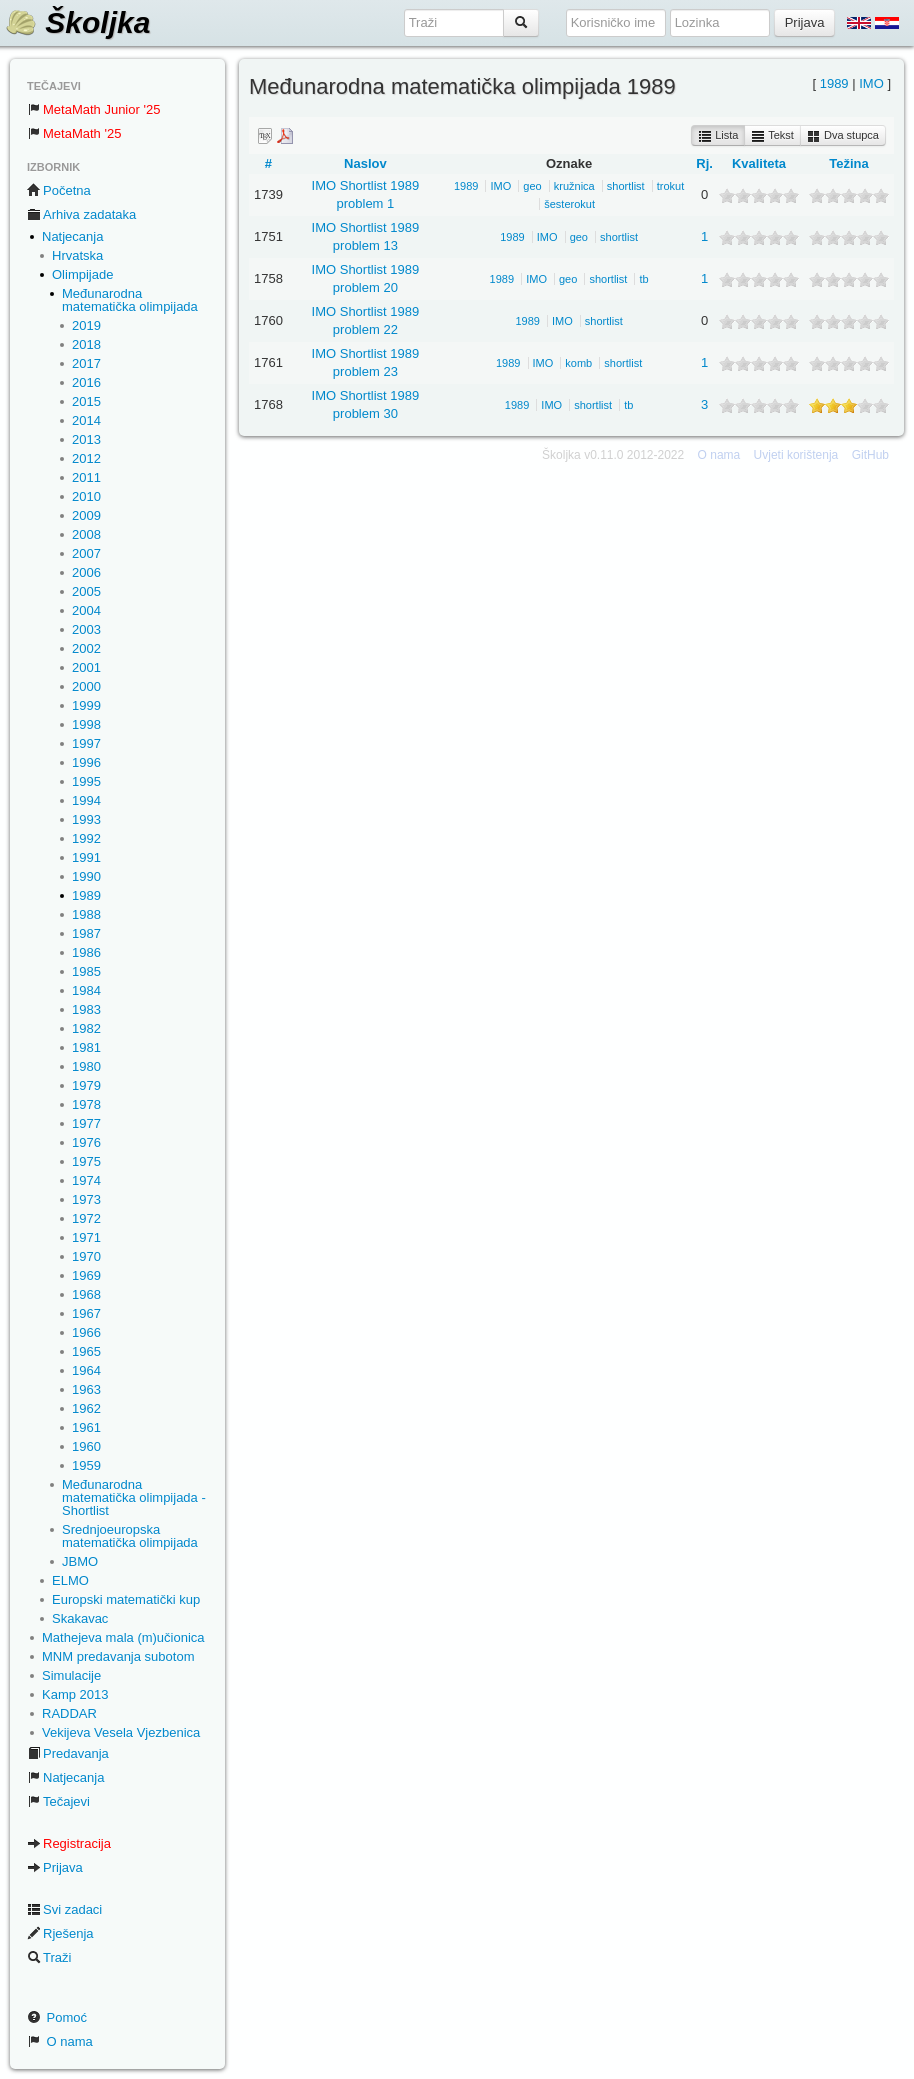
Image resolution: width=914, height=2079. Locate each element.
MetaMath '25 (74, 133)
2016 (86, 382)
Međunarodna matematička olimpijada (130, 300)
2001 (86, 667)
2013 (86, 439)
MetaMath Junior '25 (93, 109)
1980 (86, 1066)
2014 (86, 420)
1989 (86, 895)
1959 (86, 1465)
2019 (86, 325)
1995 (86, 781)
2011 (86, 477)
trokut (671, 186)
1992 (86, 838)
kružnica (574, 186)
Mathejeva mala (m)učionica (123, 1637)
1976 (86, 1142)
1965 (86, 1351)
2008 (86, 534)
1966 (86, 1332)
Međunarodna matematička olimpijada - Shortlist (134, 1497)
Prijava (55, 1867)
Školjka (77, 22)
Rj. (704, 163)
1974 (86, 1180)
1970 (86, 1256)
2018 (86, 344)
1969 (86, 1275)
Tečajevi (58, 1801)
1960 (86, 1446)
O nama (60, 2041)
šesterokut (569, 204)
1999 (86, 705)
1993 (86, 819)
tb (643, 279)
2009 (86, 515)
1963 (86, 1389)
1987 (86, 933)
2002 (86, 648)
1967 (86, 1313)
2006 (86, 572)
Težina (849, 163)
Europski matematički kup (126, 1599)
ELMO (70, 1580)
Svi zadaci (64, 1909)
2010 (86, 496)
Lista (718, 136)
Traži (49, 1957)
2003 (86, 629)
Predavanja (68, 1753)
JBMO (80, 1561)
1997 (86, 743)
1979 (86, 1085)
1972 (86, 1218)
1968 (86, 1294)
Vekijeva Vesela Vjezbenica (121, 1732)
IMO (871, 83)
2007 (86, 553)
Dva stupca (843, 136)
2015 (86, 401)
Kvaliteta (759, 163)
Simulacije (71, 1675)
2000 (86, 686)
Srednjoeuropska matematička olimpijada (130, 1536)
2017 (86, 363)
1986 (86, 952)
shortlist (626, 186)
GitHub (870, 455)
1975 (86, 1161)
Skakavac (80, 1618)
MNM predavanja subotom (118, 1656)
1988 (86, 914)
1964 (86, 1370)
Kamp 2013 (75, 1694)
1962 (86, 1408)
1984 (86, 990)
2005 (86, 591)
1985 (86, 971)
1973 (86, 1199)
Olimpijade (82, 274)
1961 (86, 1427)
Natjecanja (72, 236)
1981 (86, 1047)
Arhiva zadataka (81, 214)
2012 (86, 458)
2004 (86, 610)
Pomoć (57, 2017)
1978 (86, 1104)
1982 (86, 1028)
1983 (86, 1009)
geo (532, 186)
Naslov (365, 163)
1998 (86, 724)
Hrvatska (77, 255)
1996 (86, 762)
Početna (59, 190)
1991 (86, 857)
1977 (86, 1123)
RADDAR (69, 1713)
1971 (86, 1237)
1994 (86, 800)
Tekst (772, 136)
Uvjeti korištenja (796, 455)
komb (578, 363)
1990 (86, 876)
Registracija (69, 1843)
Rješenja (60, 1933)
